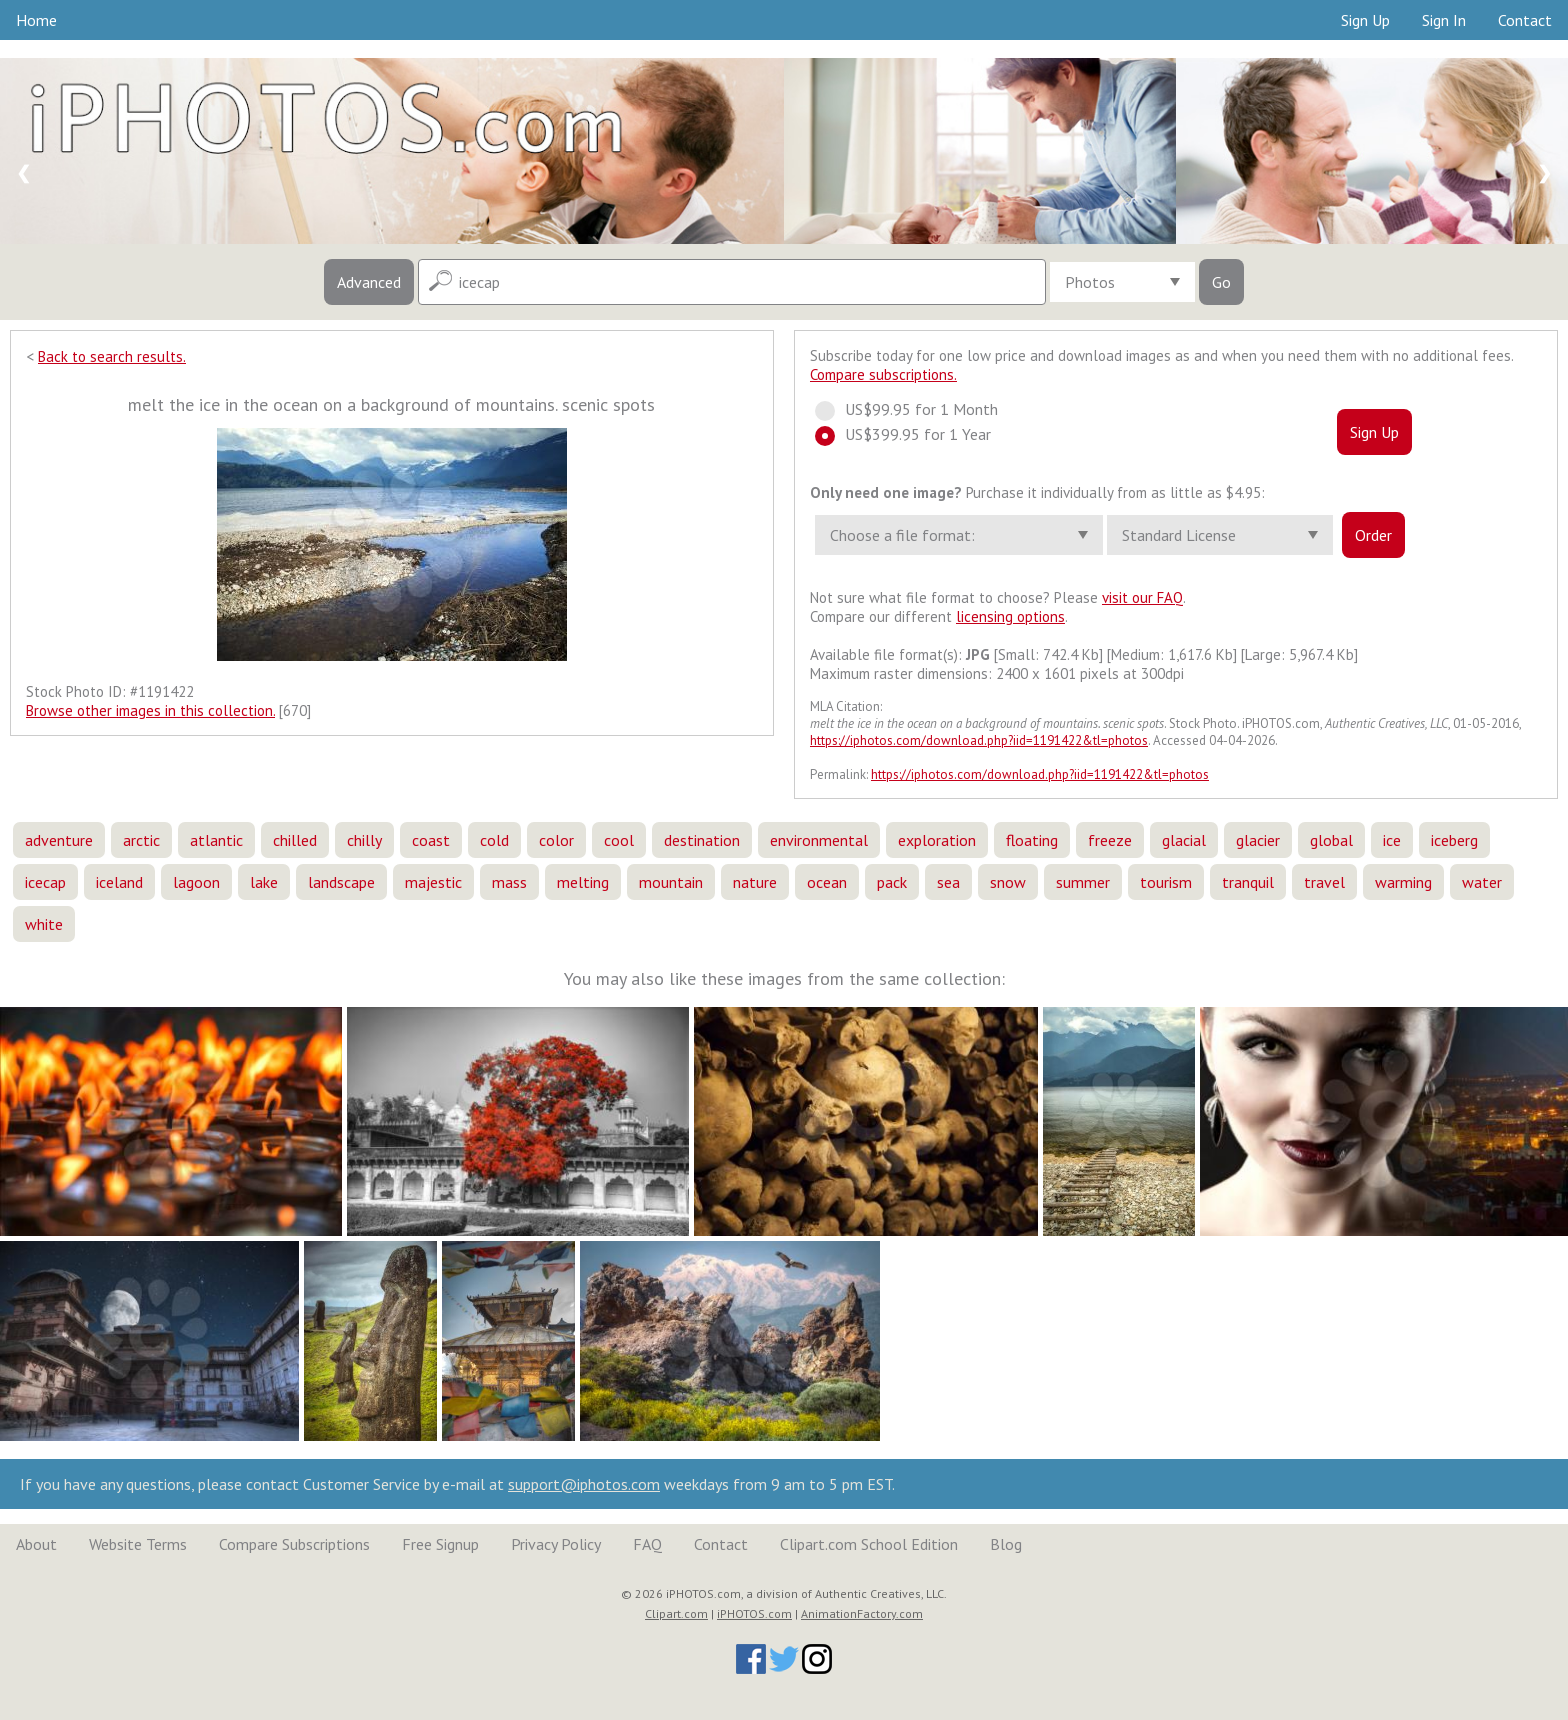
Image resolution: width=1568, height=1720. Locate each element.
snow (1008, 882)
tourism (1166, 882)
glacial (1184, 840)
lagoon (196, 882)
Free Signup (440, 1544)
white (44, 924)
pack (892, 882)
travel (1324, 882)
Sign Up (1365, 20)
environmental (819, 840)
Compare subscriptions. (883, 374)
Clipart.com (676, 1613)
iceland (119, 882)
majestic (433, 882)
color (556, 840)
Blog (1006, 1544)
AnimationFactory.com (862, 1613)
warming (1403, 882)
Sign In (1444, 20)
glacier (1258, 840)
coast (431, 840)
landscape (341, 882)
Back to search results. (112, 356)
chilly (364, 840)
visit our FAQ (1142, 597)
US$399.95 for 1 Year (912, 434)
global (1331, 840)
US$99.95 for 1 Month (915, 409)
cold (494, 840)
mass (509, 882)
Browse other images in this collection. (150, 710)
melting (583, 882)
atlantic (216, 840)
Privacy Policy (556, 1544)
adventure (59, 840)
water (1482, 882)
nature (755, 882)
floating (1032, 840)
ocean (827, 882)
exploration (937, 840)
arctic (141, 840)
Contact (1525, 20)
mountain (671, 882)
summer (1083, 882)
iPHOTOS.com (754, 1613)
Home (36, 20)
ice (1392, 840)
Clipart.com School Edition (869, 1544)
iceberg (1454, 840)
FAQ (647, 1544)
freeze (1110, 840)
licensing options (1010, 616)
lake (264, 882)
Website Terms (138, 1544)
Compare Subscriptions (294, 1544)
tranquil (1248, 882)
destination (702, 840)
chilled (295, 840)
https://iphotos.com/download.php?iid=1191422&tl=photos (979, 740)
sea (948, 882)
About (36, 1544)
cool (619, 840)
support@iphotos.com (584, 1484)
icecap (45, 882)
